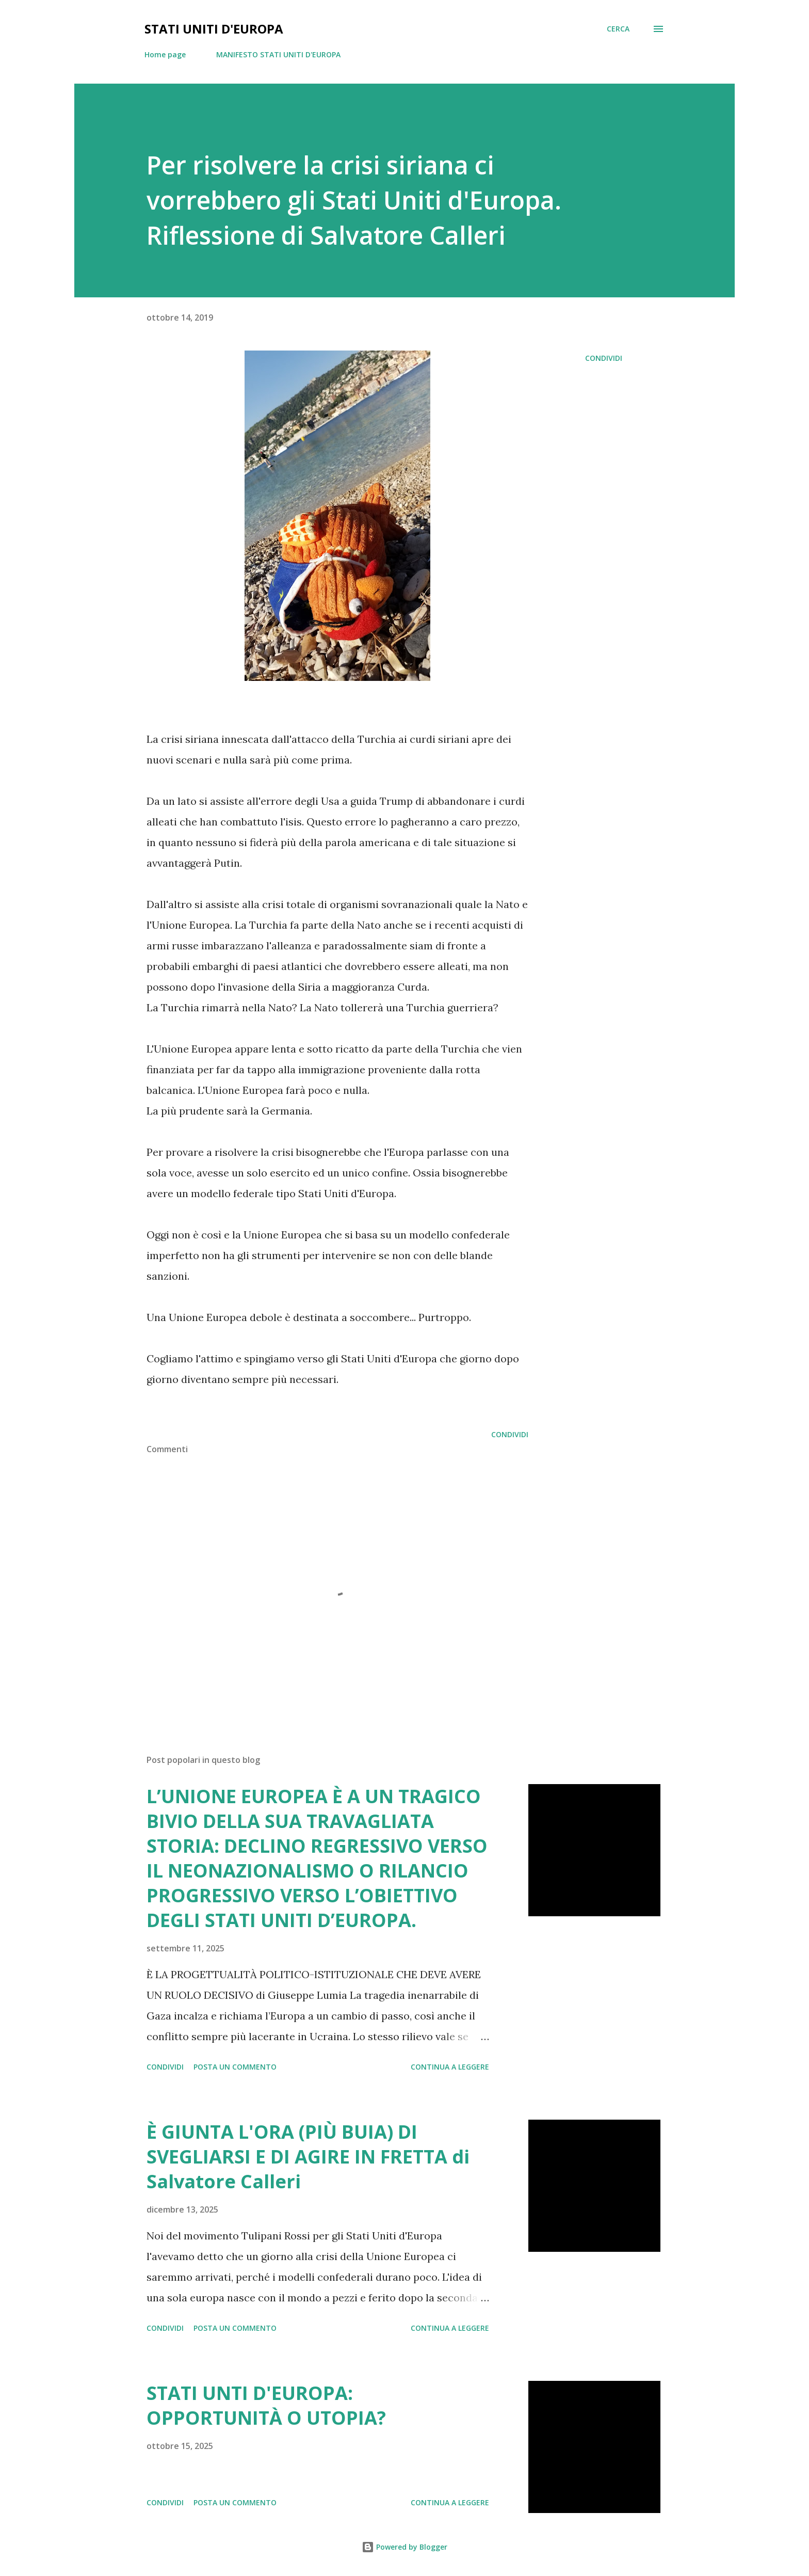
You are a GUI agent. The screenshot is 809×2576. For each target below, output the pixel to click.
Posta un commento (235, 2067)
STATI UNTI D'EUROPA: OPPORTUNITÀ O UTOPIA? (266, 2405)
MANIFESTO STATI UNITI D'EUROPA (278, 54)
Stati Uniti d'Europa (213, 28)
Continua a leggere (450, 2067)
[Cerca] (618, 29)
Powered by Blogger (404, 2547)
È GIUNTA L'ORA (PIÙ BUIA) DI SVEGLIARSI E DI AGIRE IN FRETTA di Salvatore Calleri (308, 2156)
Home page (165, 54)
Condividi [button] (603, 358)
